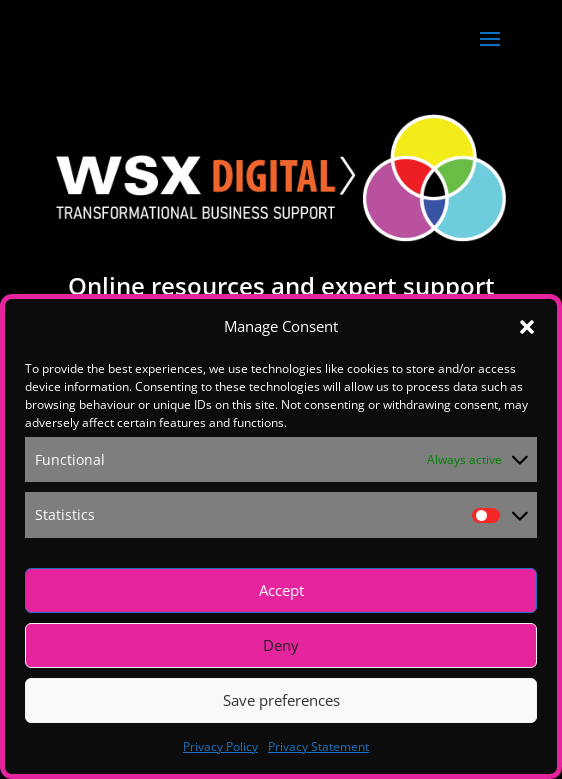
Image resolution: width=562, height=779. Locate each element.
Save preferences (281, 700)
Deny (281, 645)
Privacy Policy (220, 746)
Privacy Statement (318, 746)
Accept (281, 590)
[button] (527, 327)
